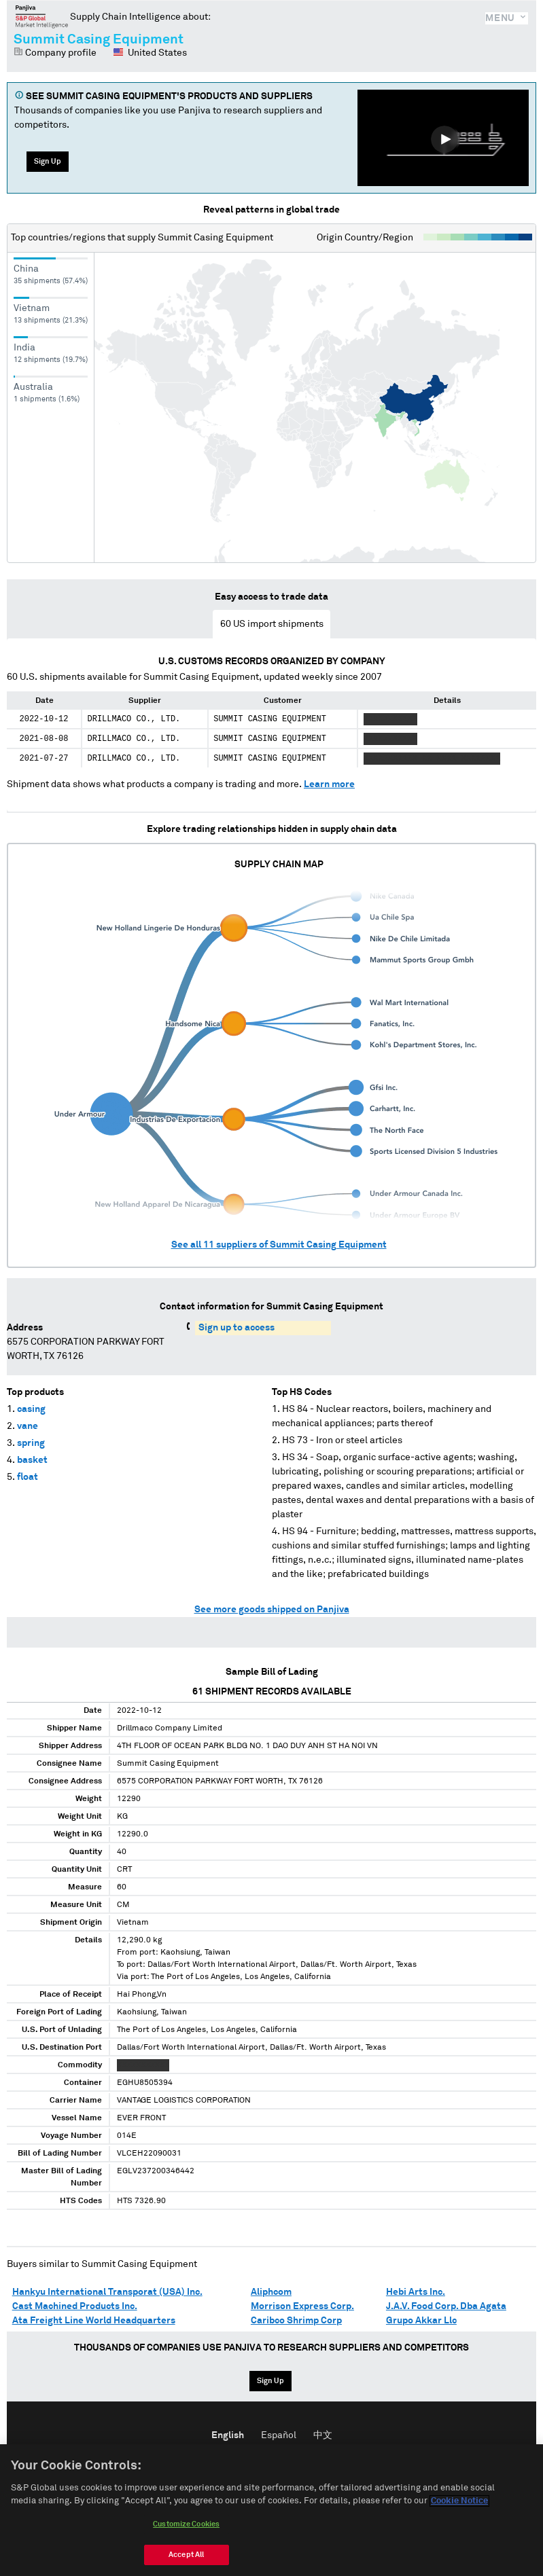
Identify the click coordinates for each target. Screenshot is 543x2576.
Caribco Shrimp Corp (296, 2320)
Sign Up (47, 161)
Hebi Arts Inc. (415, 2292)
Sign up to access (236, 1327)
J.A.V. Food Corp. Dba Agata (446, 2306)
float (27, 1477)
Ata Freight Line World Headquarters (93, 2320)
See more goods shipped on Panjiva (271, 1609)
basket (32, 1460)
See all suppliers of (279, 1245)
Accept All (186, 2564)
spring (31, 1443)
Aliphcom (271, 2292)
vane (27, 1426)
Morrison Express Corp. (302, 2306)
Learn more (329, 784)
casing (31, 1409)
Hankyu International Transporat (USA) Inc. (107, 2292)
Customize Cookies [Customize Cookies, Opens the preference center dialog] (186, 2533)
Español (278, 2435)
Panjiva (42, 16)
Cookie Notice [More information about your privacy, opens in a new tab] (459, 2511)
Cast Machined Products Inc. (74, 2306)
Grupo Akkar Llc (421, 2320)
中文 (322, 2435)
